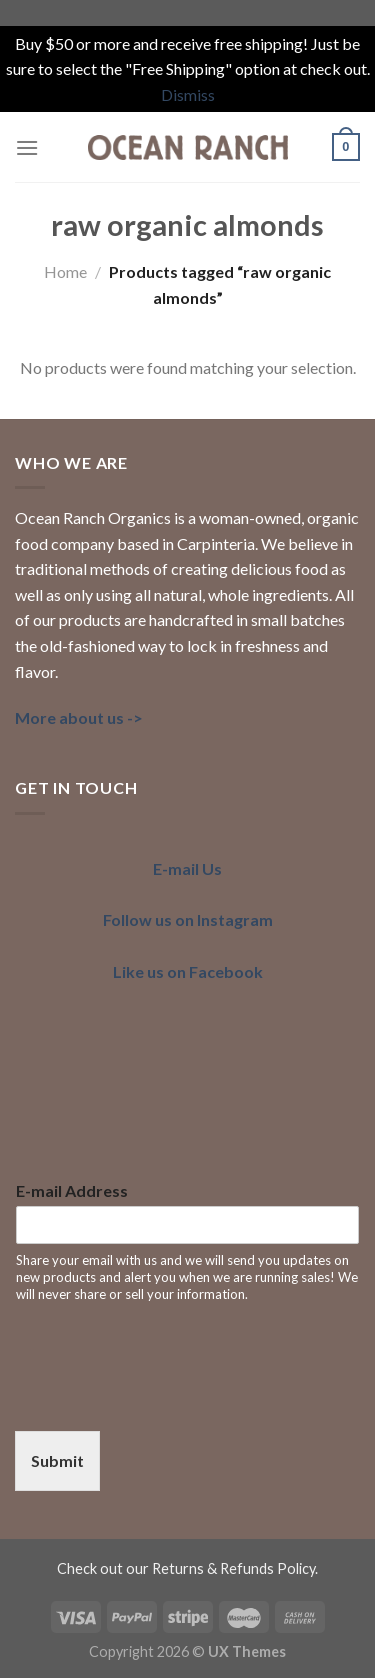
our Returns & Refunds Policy (220, 1568)
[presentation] (167, 1398)
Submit (57, 1460)
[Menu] (27, 147)
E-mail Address (72, 1190)
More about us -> (79, 717)
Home (65, 271)
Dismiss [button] (188, 94)
